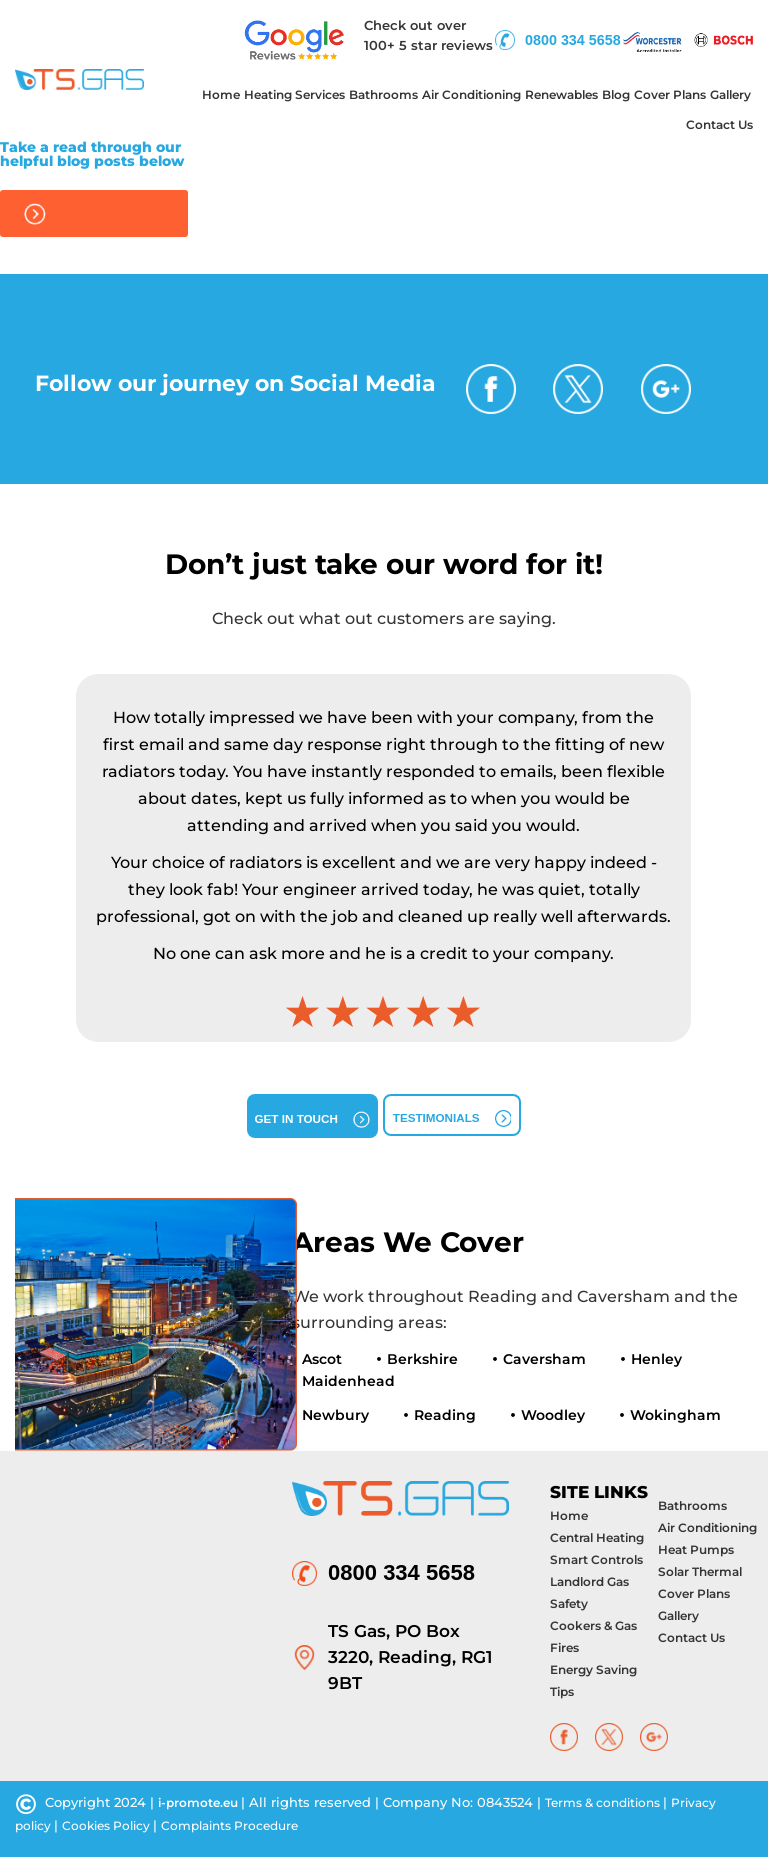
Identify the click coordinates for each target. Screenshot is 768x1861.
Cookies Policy (115, 1830)
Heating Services (294, 94)
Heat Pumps (696, 1554)
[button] (50, 858)
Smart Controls (596, 1564)
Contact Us (719, 124)
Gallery (730, 94)
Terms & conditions (619, 1807)
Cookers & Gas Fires (593, 1641)
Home (221, 94)
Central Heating (597, 1542)
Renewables (561, 94)
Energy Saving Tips (593, 1685)
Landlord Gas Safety (589, 1597)
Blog (616, 94)
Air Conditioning (471, 94)
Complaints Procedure (247, 1830)
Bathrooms (383, 94)
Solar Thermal (700, 1576)
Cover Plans (670, 94)
